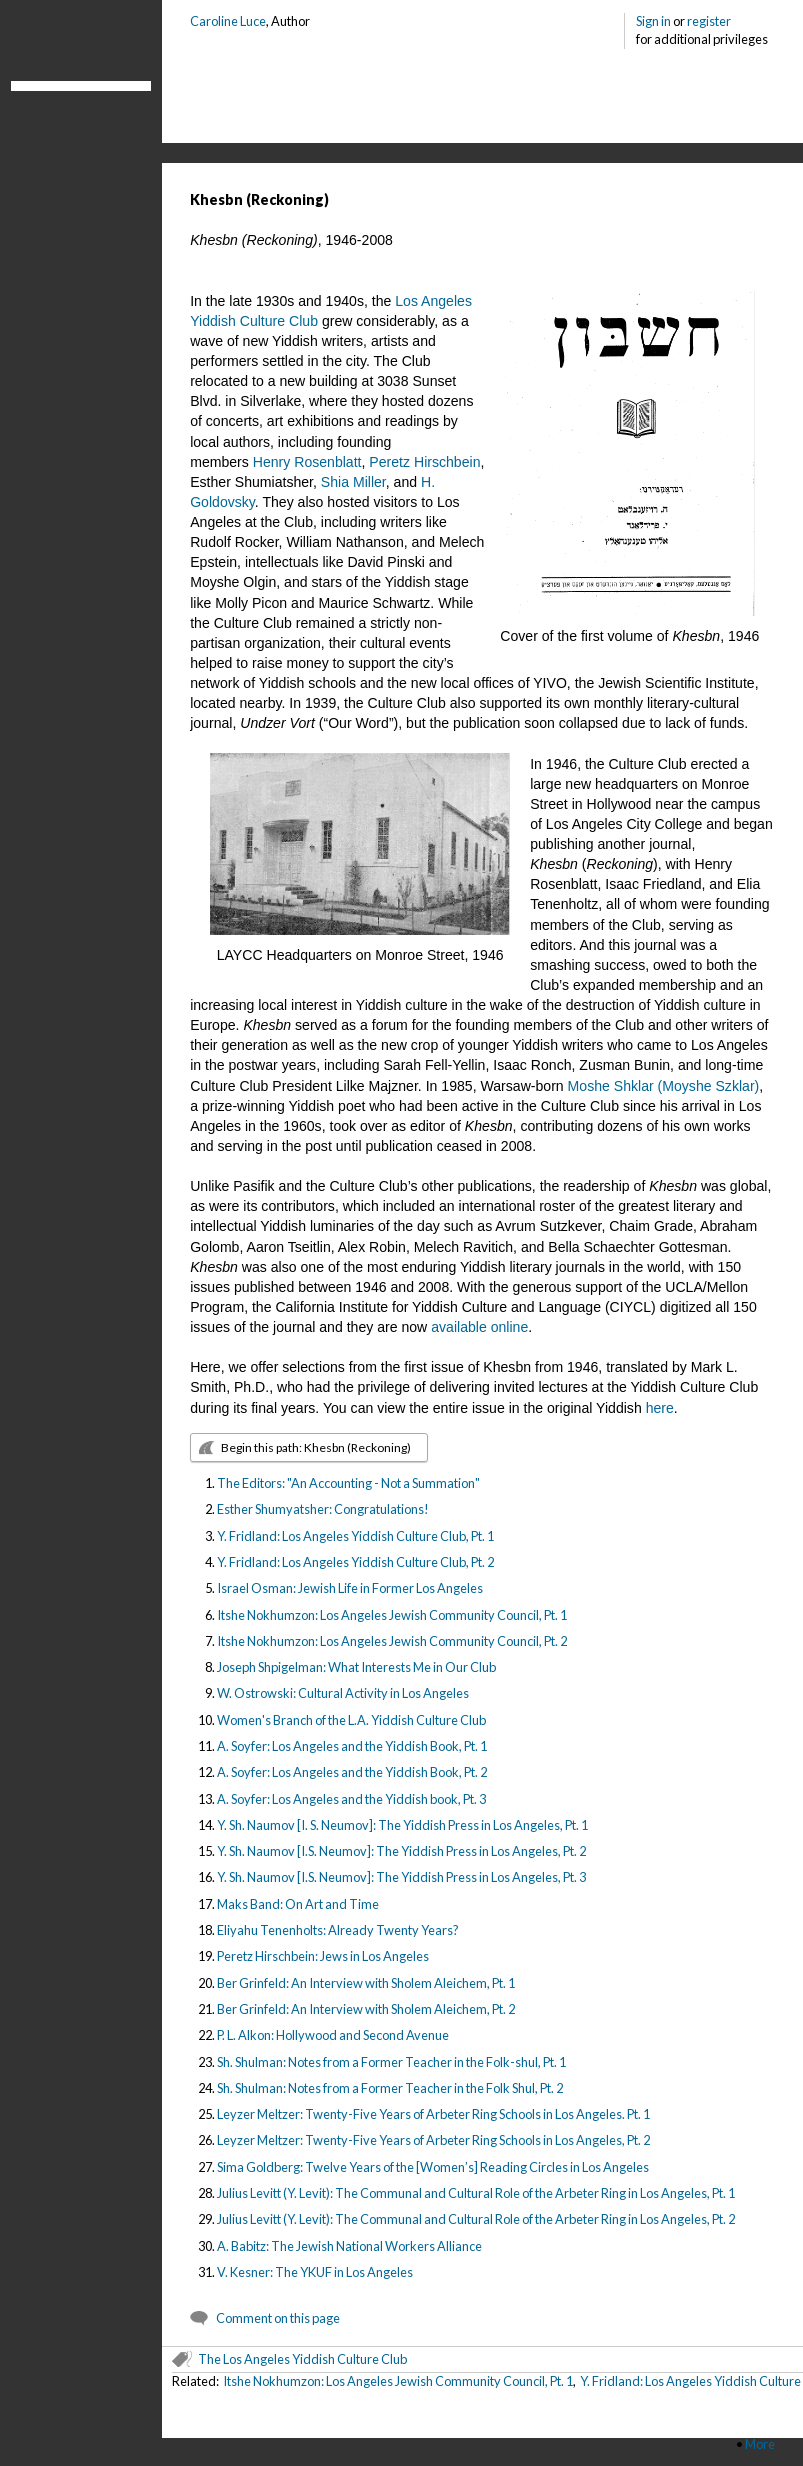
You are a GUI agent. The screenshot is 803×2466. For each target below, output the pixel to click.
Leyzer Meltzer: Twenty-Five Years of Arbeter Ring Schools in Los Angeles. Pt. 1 (433, 2114)
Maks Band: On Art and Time (298, 1904)
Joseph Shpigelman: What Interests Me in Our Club (356, 1667)
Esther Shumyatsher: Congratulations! (323, 1509)
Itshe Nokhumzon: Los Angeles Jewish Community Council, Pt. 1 (392, 1615)
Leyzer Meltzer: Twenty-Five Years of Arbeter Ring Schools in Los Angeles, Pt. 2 (433, 2140)
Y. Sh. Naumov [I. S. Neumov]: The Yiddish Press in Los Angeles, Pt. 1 (402, 1825)
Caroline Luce (228, 21)
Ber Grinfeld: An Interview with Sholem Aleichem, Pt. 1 (366, 1983)
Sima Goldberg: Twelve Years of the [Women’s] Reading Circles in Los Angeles (433, 2167)
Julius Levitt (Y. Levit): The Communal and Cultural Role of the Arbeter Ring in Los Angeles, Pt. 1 (476, 2193)
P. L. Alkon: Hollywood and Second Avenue (333, 2035)
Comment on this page (278, 2318)
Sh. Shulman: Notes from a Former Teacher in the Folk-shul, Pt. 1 (391, 2062)
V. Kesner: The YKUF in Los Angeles (315, 2272)
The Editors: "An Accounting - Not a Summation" (348, 1483)
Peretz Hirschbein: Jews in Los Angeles (323, 1956)
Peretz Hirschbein (424, 462)
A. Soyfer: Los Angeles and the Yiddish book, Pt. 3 (351, 1799)
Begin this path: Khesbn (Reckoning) (316, 1447)
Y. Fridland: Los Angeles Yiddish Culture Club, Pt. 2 (355, 1562)
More (760, 2444)
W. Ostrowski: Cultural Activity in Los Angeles (343, 1693)
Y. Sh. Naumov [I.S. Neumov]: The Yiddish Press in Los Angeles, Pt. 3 (401, 1877)
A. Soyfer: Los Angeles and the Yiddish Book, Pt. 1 (352, 1746)
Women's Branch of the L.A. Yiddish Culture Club (351, 1720)
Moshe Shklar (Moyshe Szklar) (664, 1086)
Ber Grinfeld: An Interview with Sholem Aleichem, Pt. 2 (366, 2009)
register (709, 21)
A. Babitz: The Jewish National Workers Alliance (349, 2246)
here (660, 1408)
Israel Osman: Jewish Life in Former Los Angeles (350, 1588)
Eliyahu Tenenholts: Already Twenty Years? (338, 1930)
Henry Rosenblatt (307, 462)
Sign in (653, 21)
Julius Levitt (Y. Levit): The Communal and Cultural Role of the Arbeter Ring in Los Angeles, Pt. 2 (476, 2219)
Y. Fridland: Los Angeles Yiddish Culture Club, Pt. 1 (355, 1536)
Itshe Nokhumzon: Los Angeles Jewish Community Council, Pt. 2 (392, 1641)
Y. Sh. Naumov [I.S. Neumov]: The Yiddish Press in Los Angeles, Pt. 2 (401, 1851)
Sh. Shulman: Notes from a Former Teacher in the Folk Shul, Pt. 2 (390, 2088)
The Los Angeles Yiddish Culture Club (302, 2359)
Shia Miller (353, 482)
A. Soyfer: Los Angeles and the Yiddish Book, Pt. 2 (352, 1772)
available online (479, 1327)
